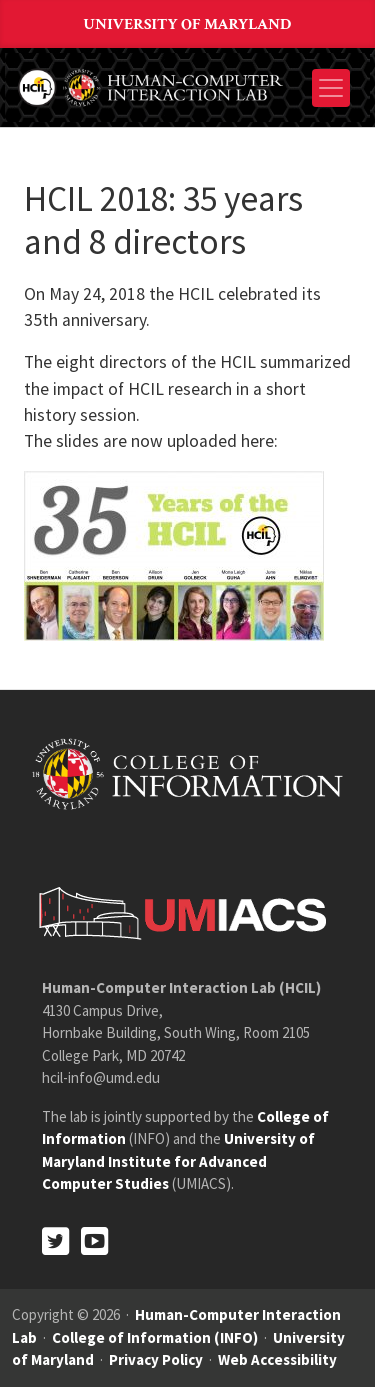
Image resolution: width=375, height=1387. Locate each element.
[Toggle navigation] (331, 88)
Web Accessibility (277, 1359)
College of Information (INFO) (155, 1337)
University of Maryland (188, 24)
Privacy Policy (156, 1359)
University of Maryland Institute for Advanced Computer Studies (178, 1161)
